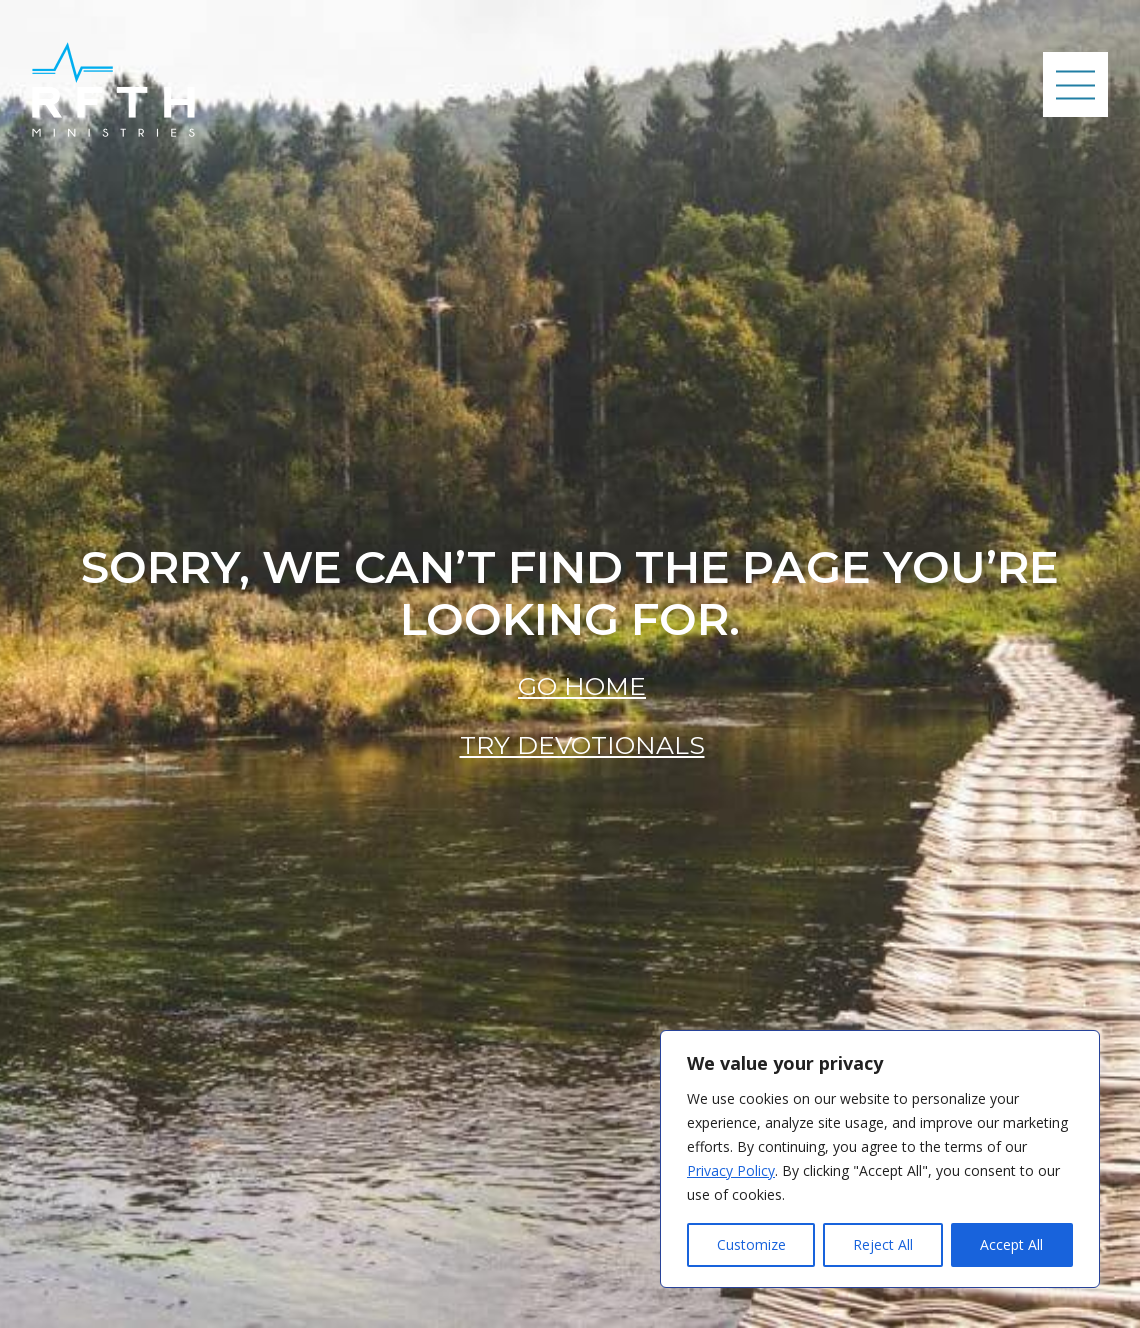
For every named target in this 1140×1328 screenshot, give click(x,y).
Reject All (883, 1244)
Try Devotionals (582, 745)
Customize (751, 1244)
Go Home (582, 686)
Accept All (1011, 1244)
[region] (880, 1159)
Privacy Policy (731, 1170)
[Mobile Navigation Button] (1075, 84)
